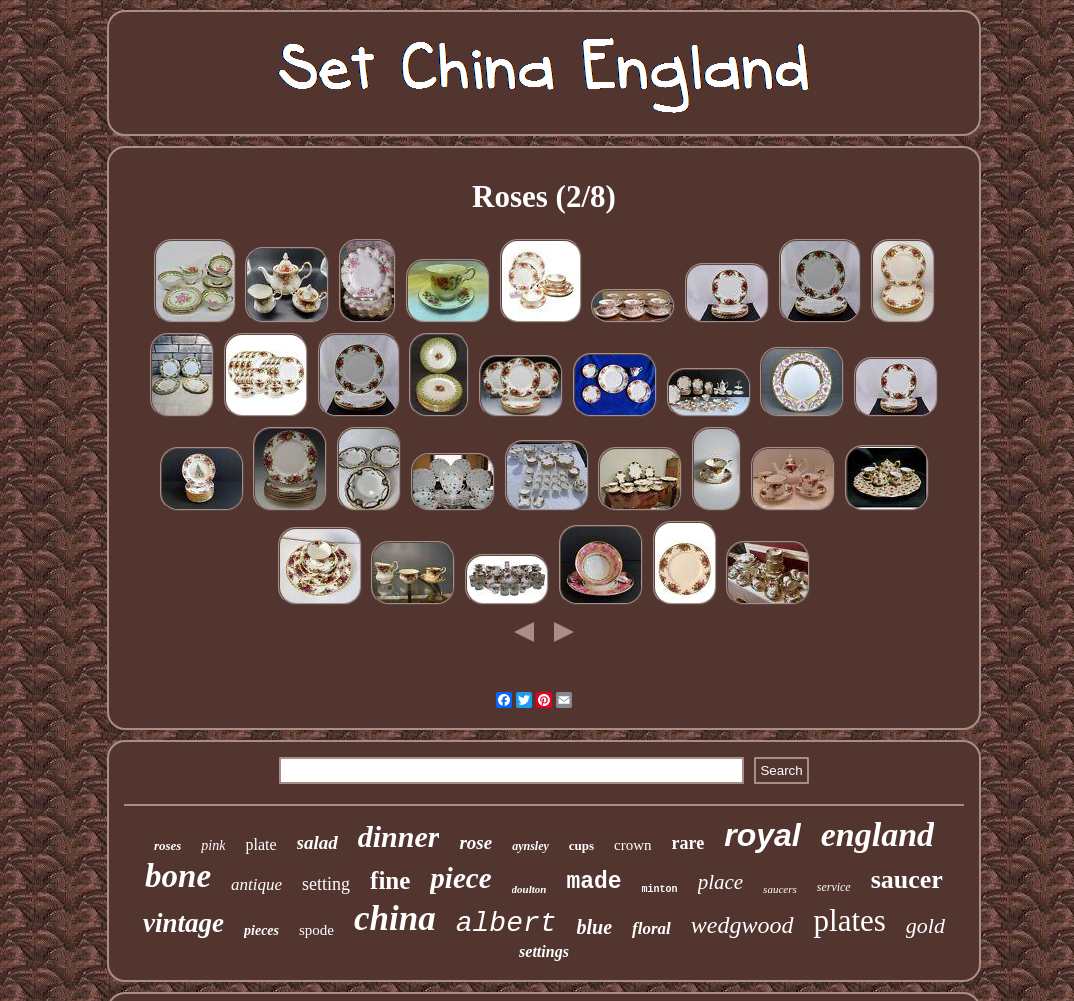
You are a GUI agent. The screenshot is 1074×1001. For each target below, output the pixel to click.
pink (213, 845)
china (395, 918)
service (834, 887)
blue (595, 927)
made (593, 882)
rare (688, 843)
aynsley (530, 846)
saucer (907, 879)
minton (660, 889)
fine (390, 880)
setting (326, 884)
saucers (780, 889)
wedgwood (742, 925)
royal (762, 835)
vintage (183, 923)
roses (167, 845)
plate (260, 844)
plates (850, 920)
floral (651, 928)
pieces (261, 930)
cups (581, 845)
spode (316, 930)
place (720, 882)
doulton (529, 889)
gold (925, 925)
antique (256, 884)
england (877, 834)
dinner (399, 836)
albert (506, 923)
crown (633, 845)
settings (544, 951)
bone (178, 876)
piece (460, 878)
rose (475, 842)
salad (317, 842)
